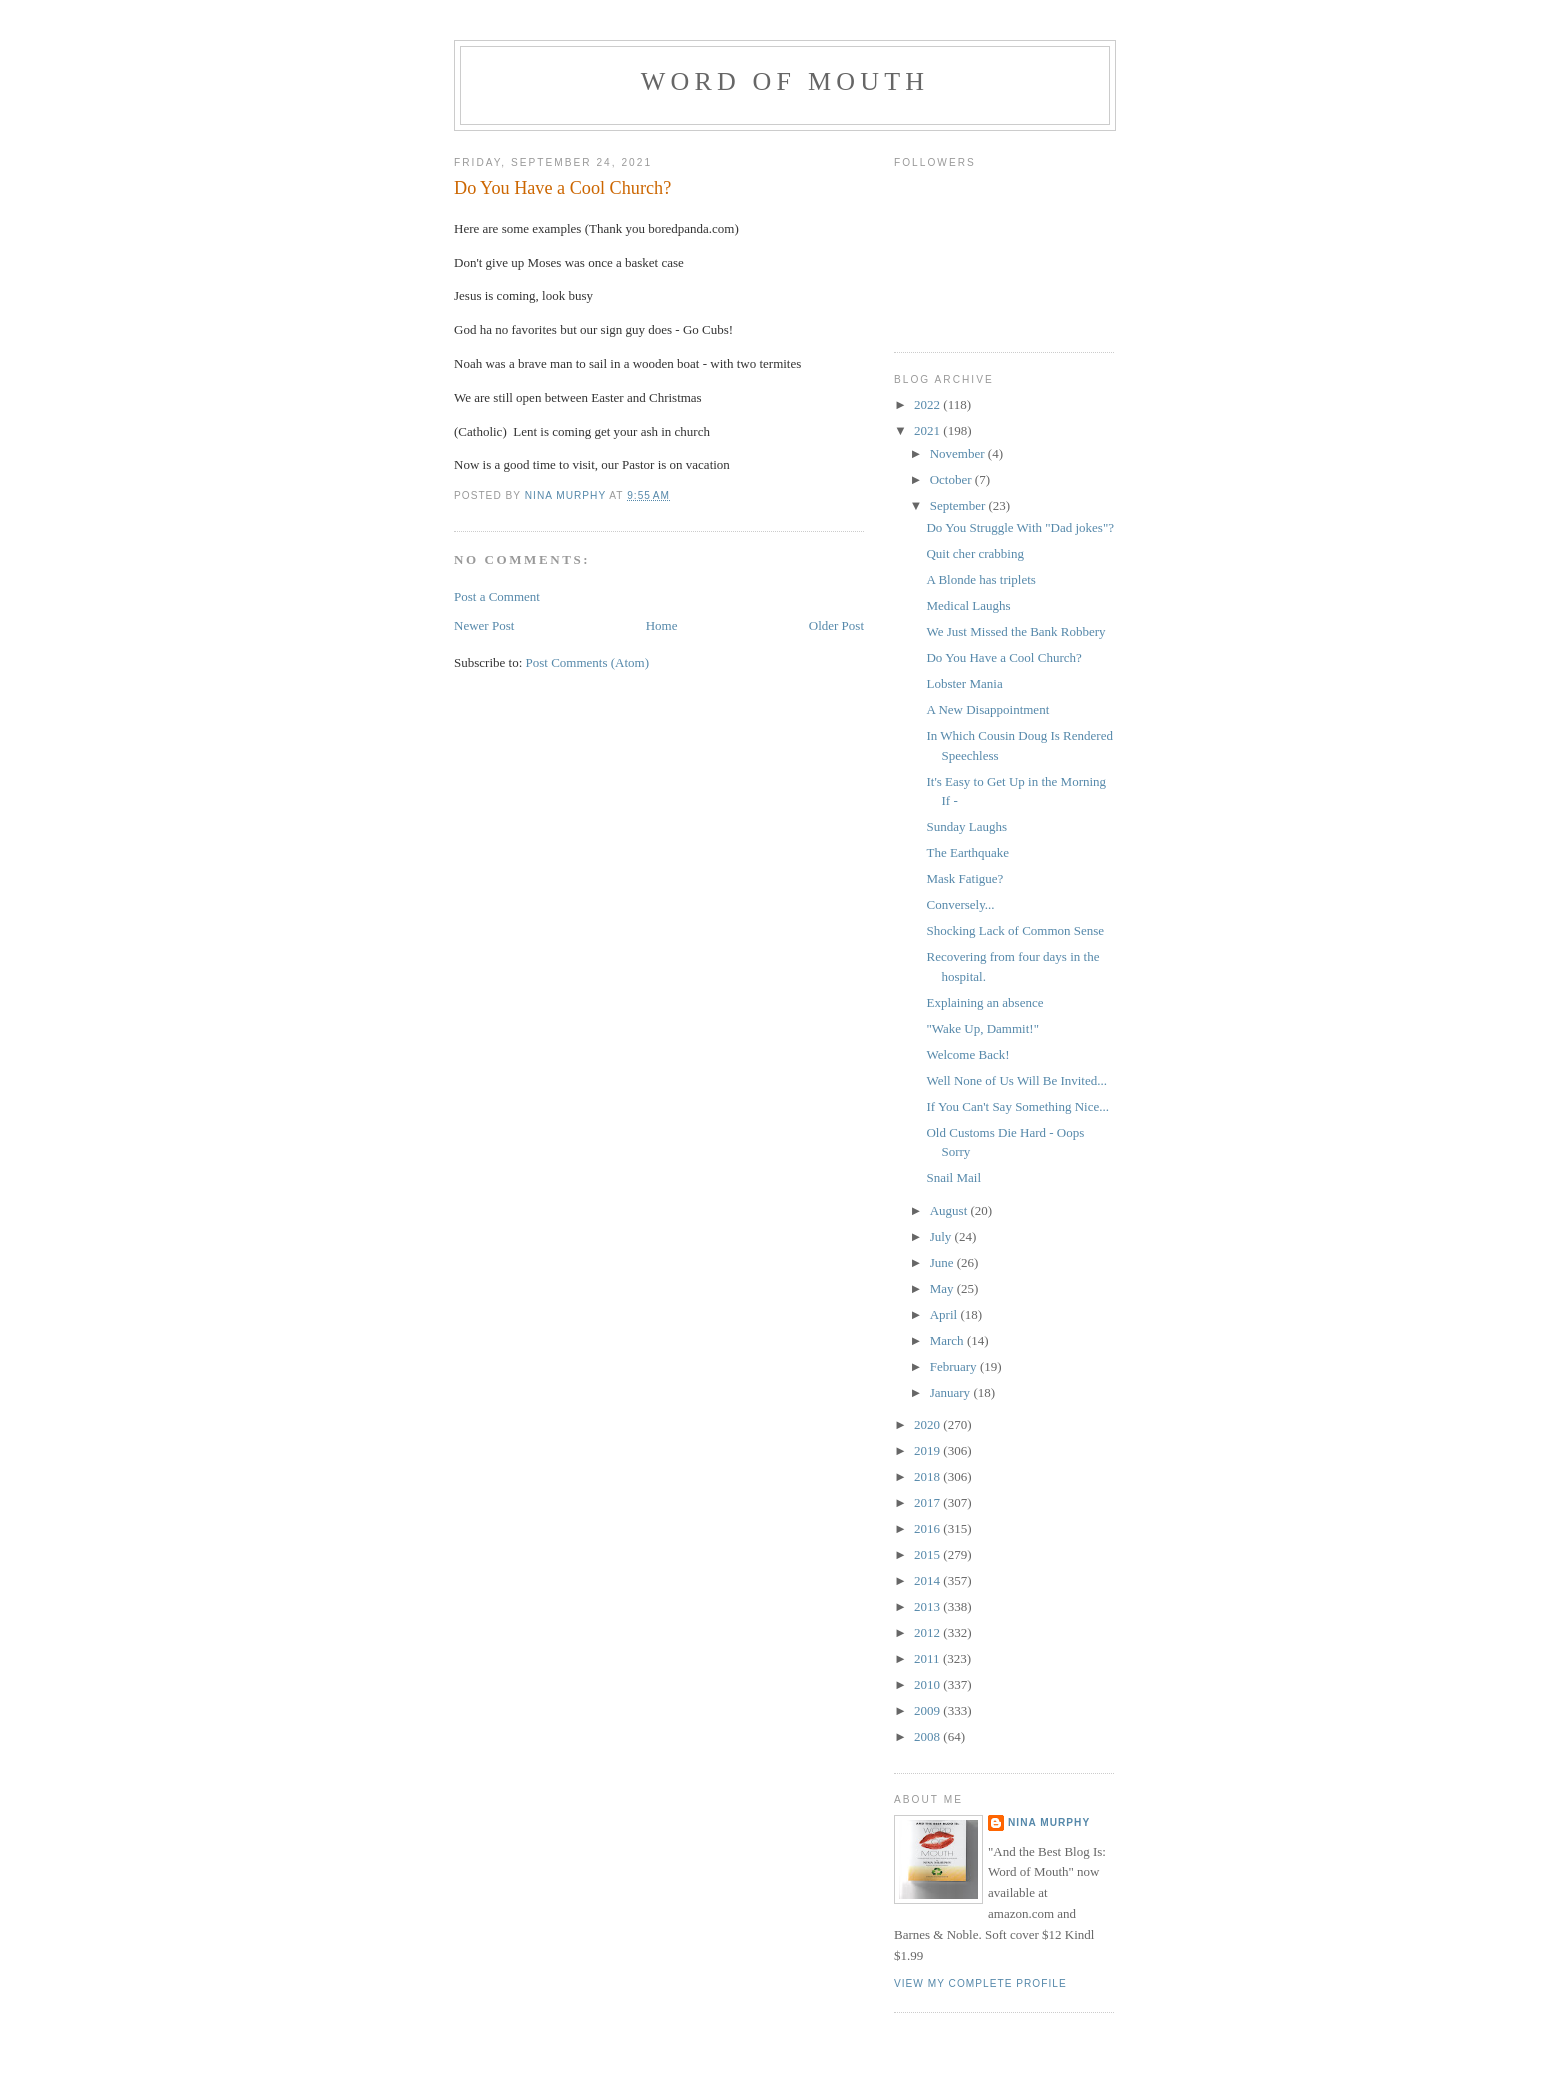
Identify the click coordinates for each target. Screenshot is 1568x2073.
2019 (928, 1450)
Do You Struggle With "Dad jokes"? (1020, 527)
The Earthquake (967, 852)
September (959, 505)
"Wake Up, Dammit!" (982, 1028)
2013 (928, 1606)
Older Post (836, 625)
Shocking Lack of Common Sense (1015, 930)
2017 (928, 1502)
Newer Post (484, 625)
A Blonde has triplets (980, 579)
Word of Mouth (785, 81)
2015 (928, 1554)
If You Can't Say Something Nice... (1017, 1106)
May (943, 1288)
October (952, 479)
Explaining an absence (984, 1002)
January (952, 1392)
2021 (928, 430)
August (950, 1210)
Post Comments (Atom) (588, 662)
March (948, 1340)
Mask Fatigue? (964, 878)
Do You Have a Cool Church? (1003, 657)
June (943, 1262)
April (945, 1314)
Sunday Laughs (966, 826)
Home (662, 625)
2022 (928, 404)
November (959, 453)
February (955, 1366)
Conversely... (960, 904)
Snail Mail (953, 1177)
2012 (928, 1632)
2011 (928, 1658)
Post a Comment (497, 596)
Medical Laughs (968, 605)
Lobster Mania (964, 683)
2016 (928, 1528)
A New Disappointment (987, 709)
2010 (928, 1684)
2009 (928, 1710)
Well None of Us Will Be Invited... (1016, 1080)
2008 (928, 1736)
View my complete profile (980, 1983)
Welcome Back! (967, 1054)
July (942, 1236)
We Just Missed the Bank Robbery (1015, 631)
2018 (928, 1476)
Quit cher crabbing (974, 553)
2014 (928, 1580)
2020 (928, 1424)
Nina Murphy (1049, 1822)
